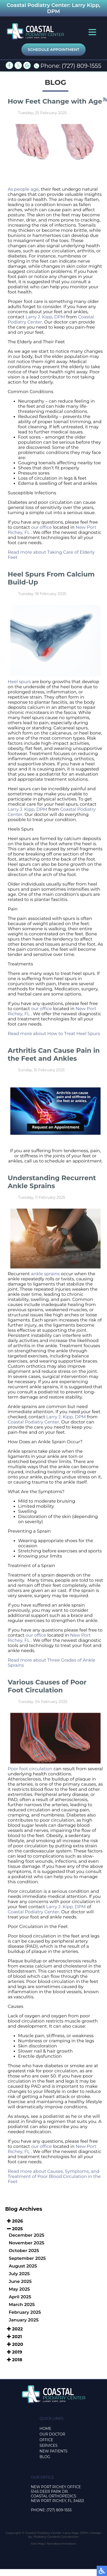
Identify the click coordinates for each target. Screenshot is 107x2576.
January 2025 (24, 2319)
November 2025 (26, 2242)
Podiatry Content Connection (56, 2536)
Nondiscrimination (61, 2543)
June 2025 (20, 2281)
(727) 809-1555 (81, 65)
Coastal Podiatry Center (33, 1426)
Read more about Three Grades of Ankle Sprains (51, 1667)
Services (48, 2445)
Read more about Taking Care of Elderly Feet (51, 559)
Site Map (37, 2543)
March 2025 (22, 2304)
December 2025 (26, 2235)
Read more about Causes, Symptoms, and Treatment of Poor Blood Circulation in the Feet (54, 2181)
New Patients (53, 2451)
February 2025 (25, 2312)
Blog (44, 2456)
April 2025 (20, 2296)
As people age (23, 193)
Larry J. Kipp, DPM (45, 321)
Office (46, 2440)
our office (41, 531)
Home (45, 2428)
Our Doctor (52, 2434)
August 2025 (23, 2266)
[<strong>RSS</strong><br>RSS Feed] (105, 104)
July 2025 (19, 2273)
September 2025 (27, 2258)
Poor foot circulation (30, 1773)
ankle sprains (45, 1278)
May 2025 (19, 2289)
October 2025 (24, 2250)
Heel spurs (19, 686)
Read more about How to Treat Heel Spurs (54, 1038)
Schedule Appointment (53, 49)
